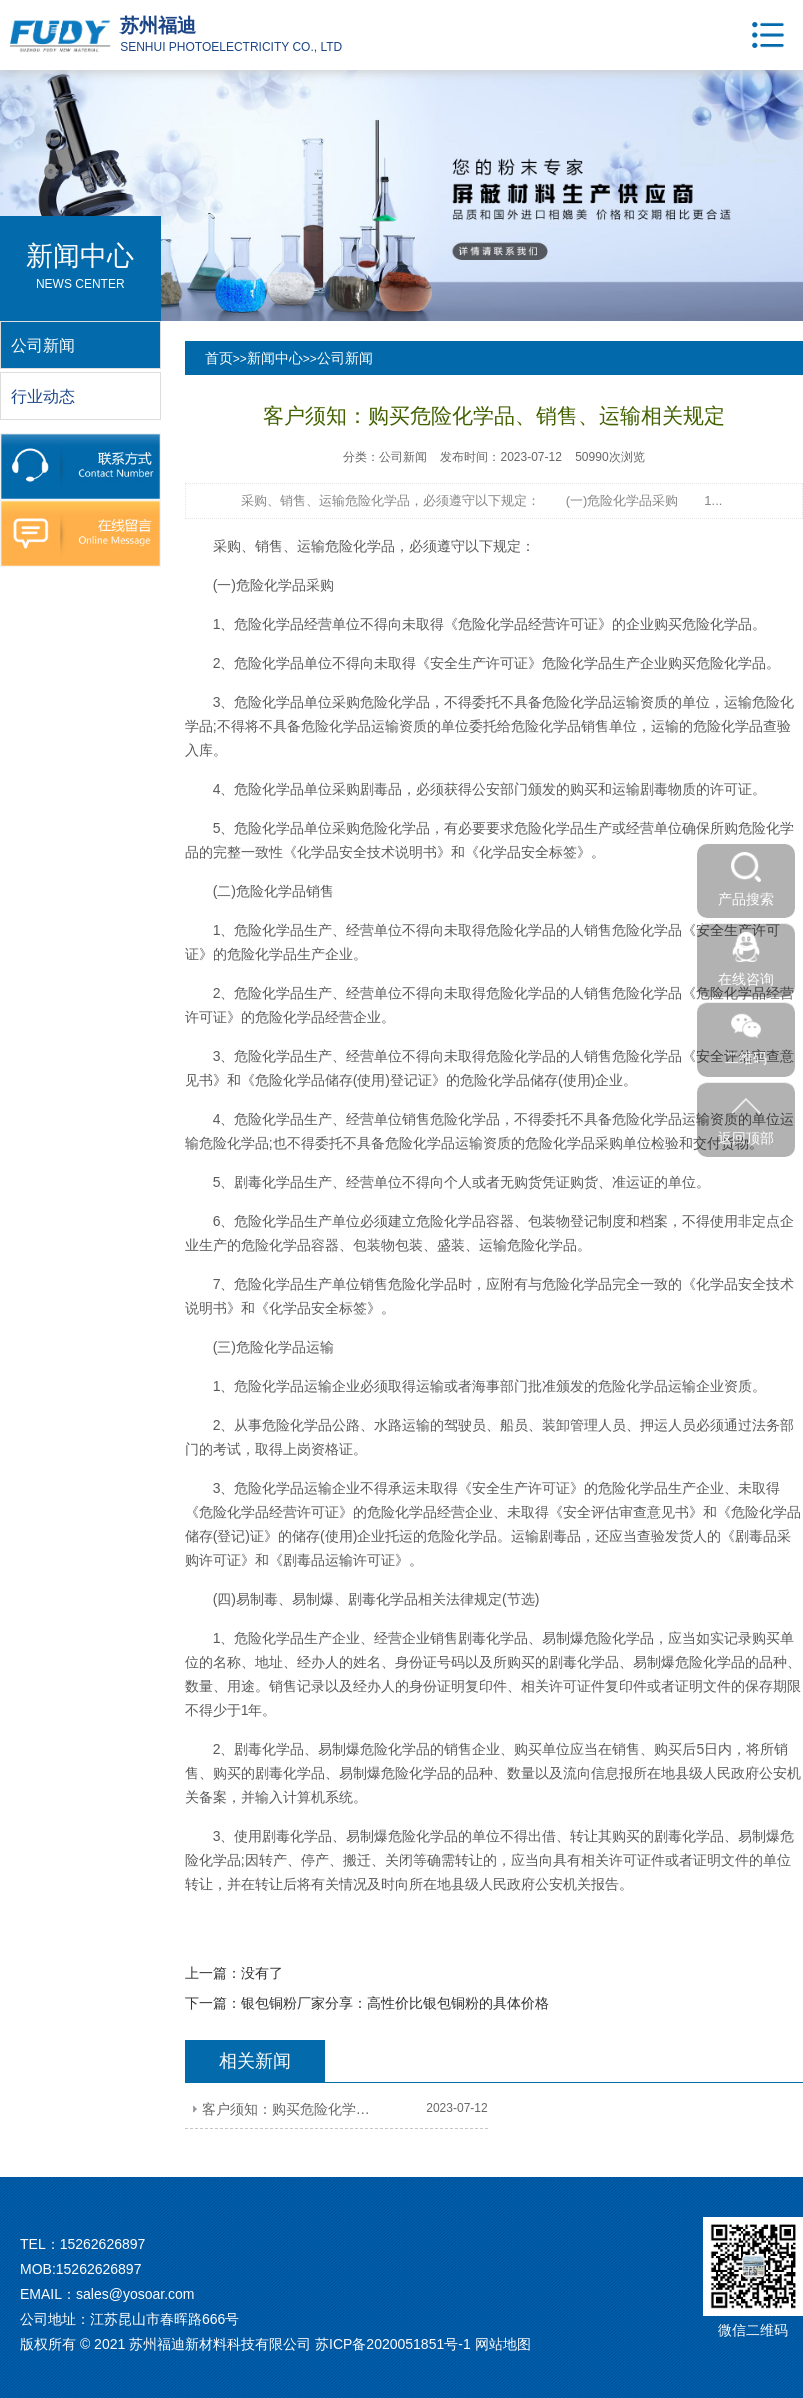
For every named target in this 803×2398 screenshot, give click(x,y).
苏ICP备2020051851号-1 (393, 2344)
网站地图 (503, 2344)
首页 (219, 358)
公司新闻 (345, 358)
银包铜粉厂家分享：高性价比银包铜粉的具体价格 (395, 2003)
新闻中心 (275, 358)
